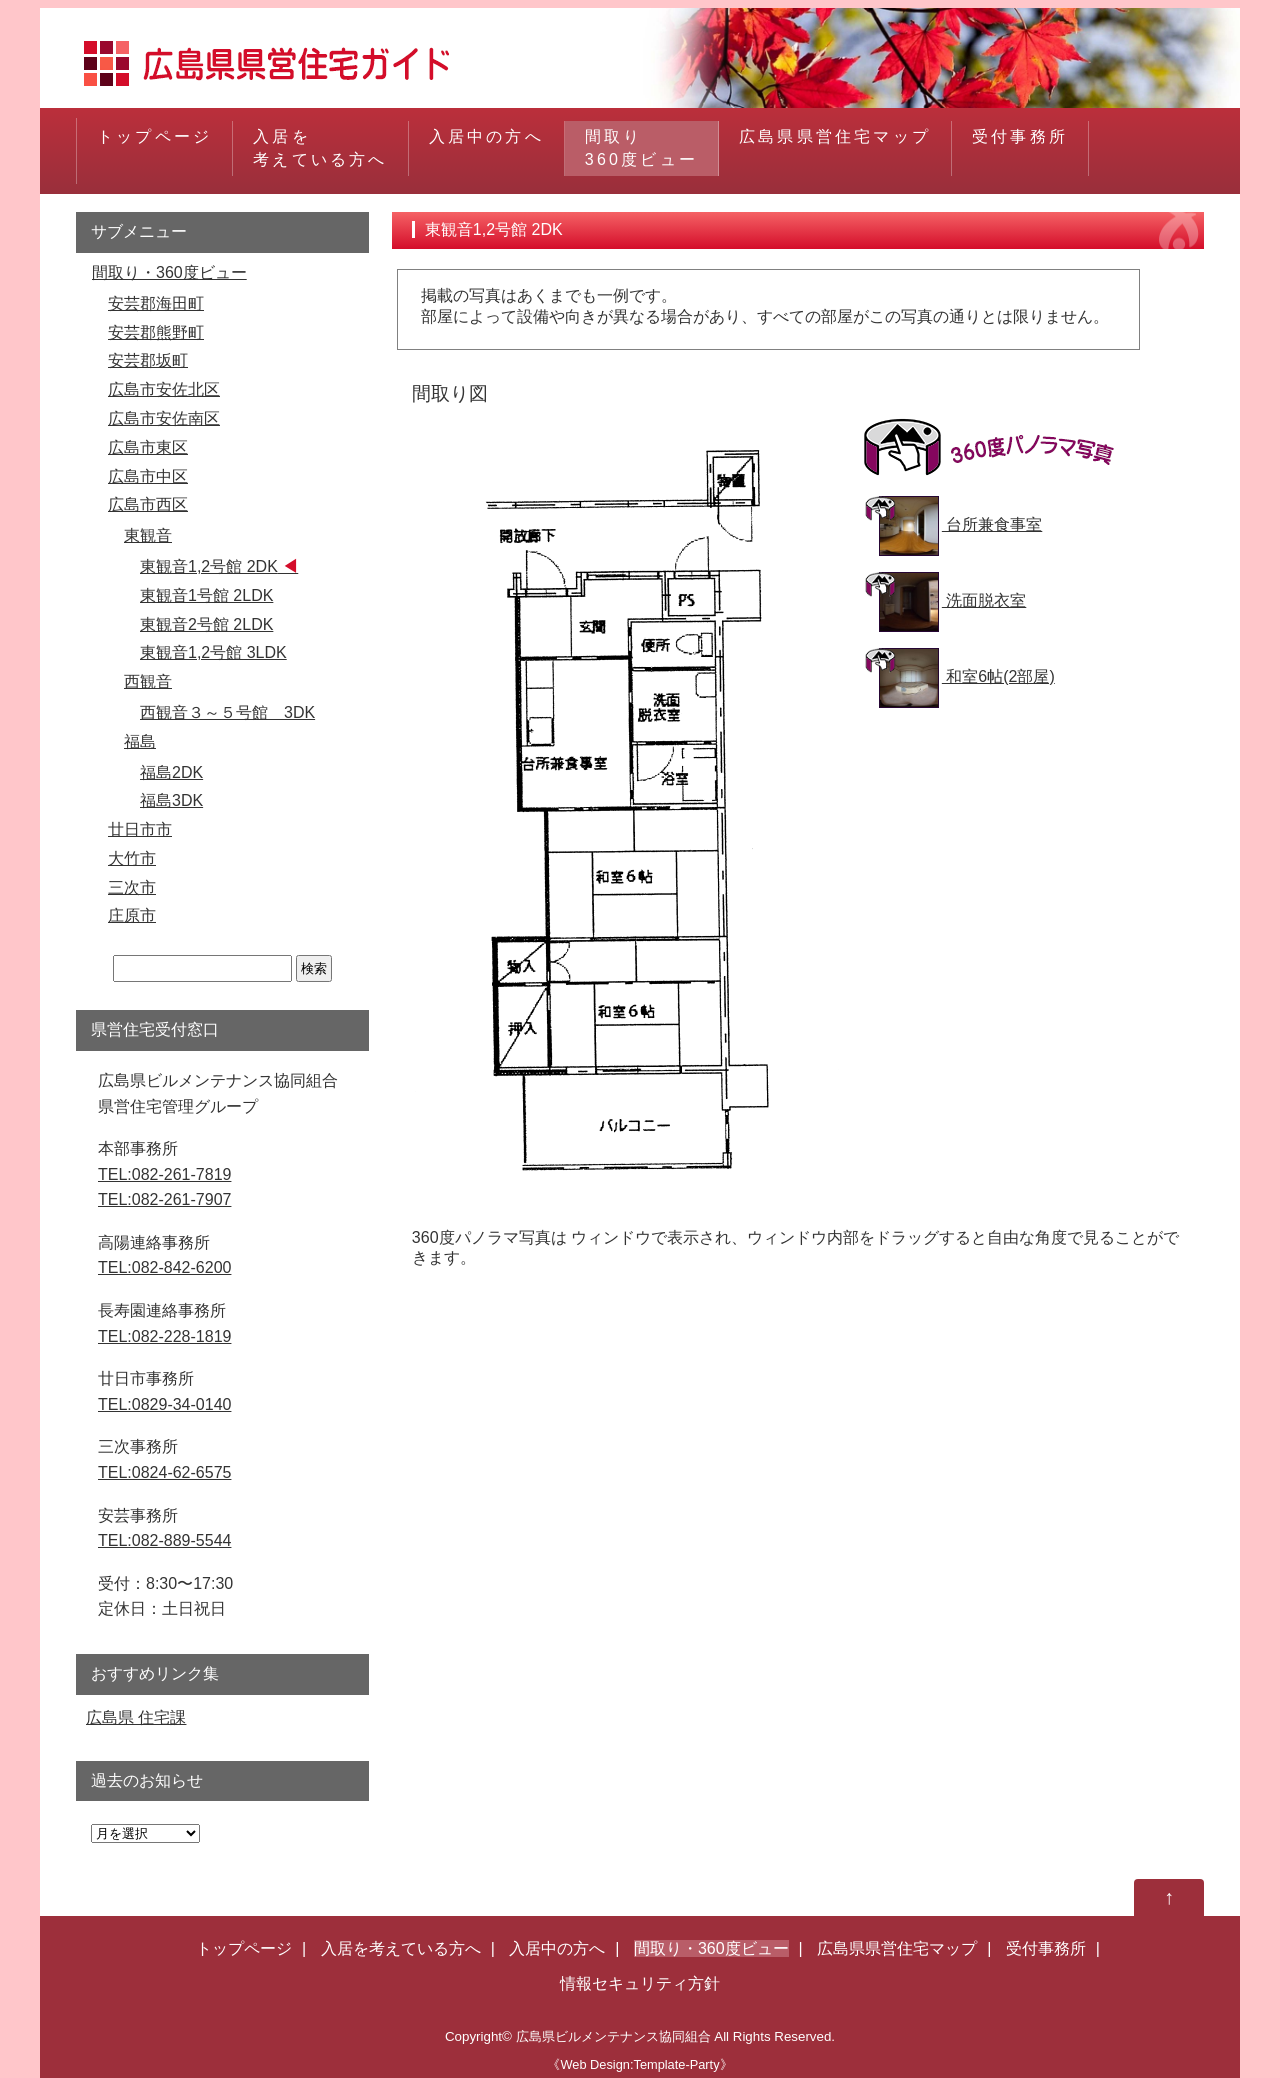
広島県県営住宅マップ (835, 147)
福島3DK (171, 800)
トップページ (154, 147)
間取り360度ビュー (641, 147)
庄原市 (132, 915)
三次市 (132, 887)
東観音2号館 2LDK (206, 624)
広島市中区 (148, 476)
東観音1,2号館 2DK (209, 566)
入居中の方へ (486, 147)
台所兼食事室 (960, 524)
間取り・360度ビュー (169, 272)
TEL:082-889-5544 (164, 1540)
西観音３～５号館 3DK (227, 712)
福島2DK (171, 772)
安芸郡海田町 (156, 303)
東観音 (148, 535)
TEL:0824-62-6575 (164, 1472)
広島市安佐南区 (164, 418)
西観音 (148, 681)
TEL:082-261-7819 (164, 1174)
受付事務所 (1020, 147)
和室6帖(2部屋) (967, 676)
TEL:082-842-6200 (164, 1267)
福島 (140, 741)
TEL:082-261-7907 (164, 1199)
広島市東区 (148, 447)
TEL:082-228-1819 (164, 1336)
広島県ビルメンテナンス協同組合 (613, 2036)
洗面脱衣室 (952, 600)
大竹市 (132, 858)
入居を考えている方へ (320, 147)
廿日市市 (140, 829)
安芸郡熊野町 (156, 332)
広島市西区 (148, 504)
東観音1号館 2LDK (206, 595)
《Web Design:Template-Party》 (639, 2064)
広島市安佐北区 (164, 389)
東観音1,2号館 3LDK (213, 652)
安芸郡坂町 (148, 360)
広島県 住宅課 (136, 1717)
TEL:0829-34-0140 (164, 1404)
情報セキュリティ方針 (640, 1983)
